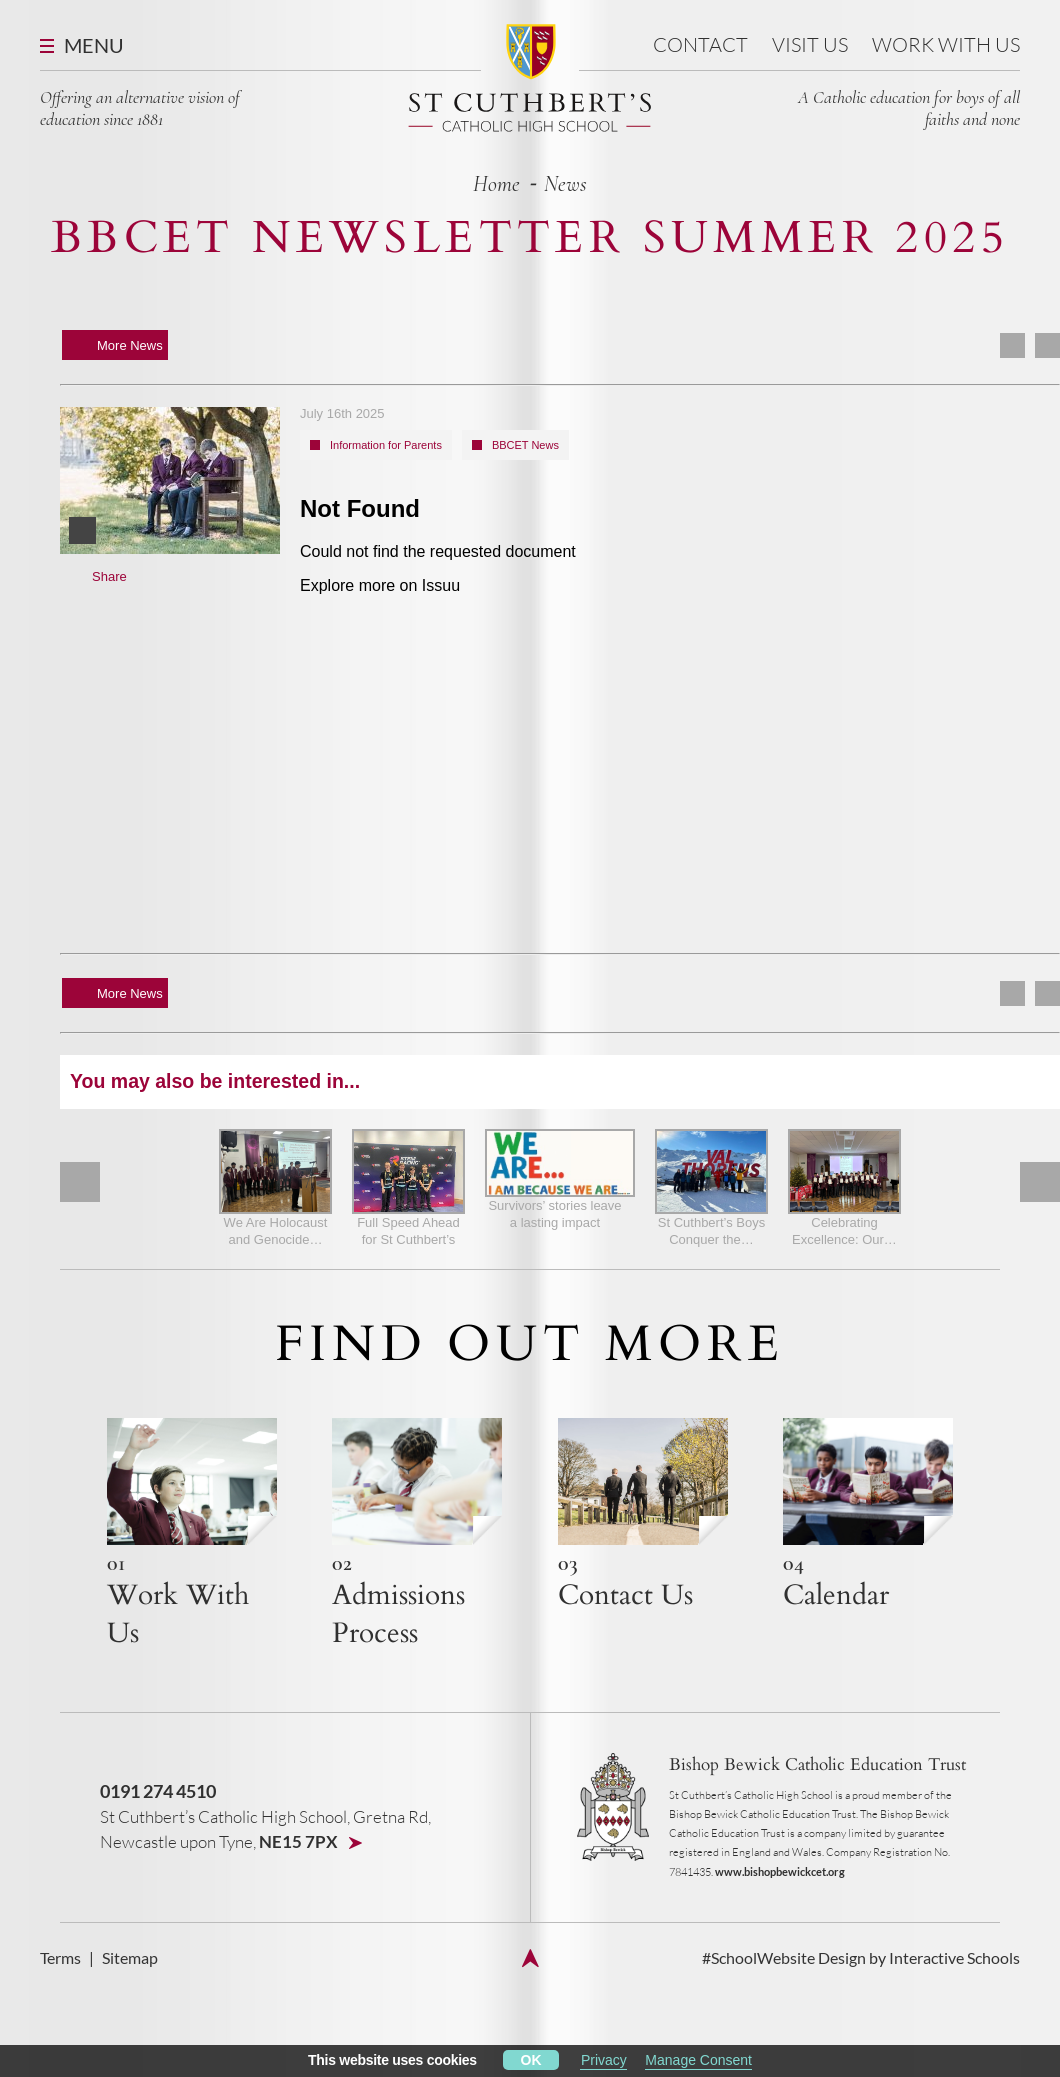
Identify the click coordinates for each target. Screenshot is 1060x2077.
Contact (700, 44)
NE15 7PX (300, 1841)
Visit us (810, 44)
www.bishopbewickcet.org (780, 1871)
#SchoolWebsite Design (784, 1957)
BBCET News (525, 445)
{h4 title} (192, 1535)
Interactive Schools (954, 1957)
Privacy (604, 2060)
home (496, 184)
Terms (60, 1957)
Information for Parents (386, 445)
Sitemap (130, 1957)
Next (1040, 1182)
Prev (80, 1182)
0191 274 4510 (158, 1791)
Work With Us (946, 44)
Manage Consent (698, 2060)
